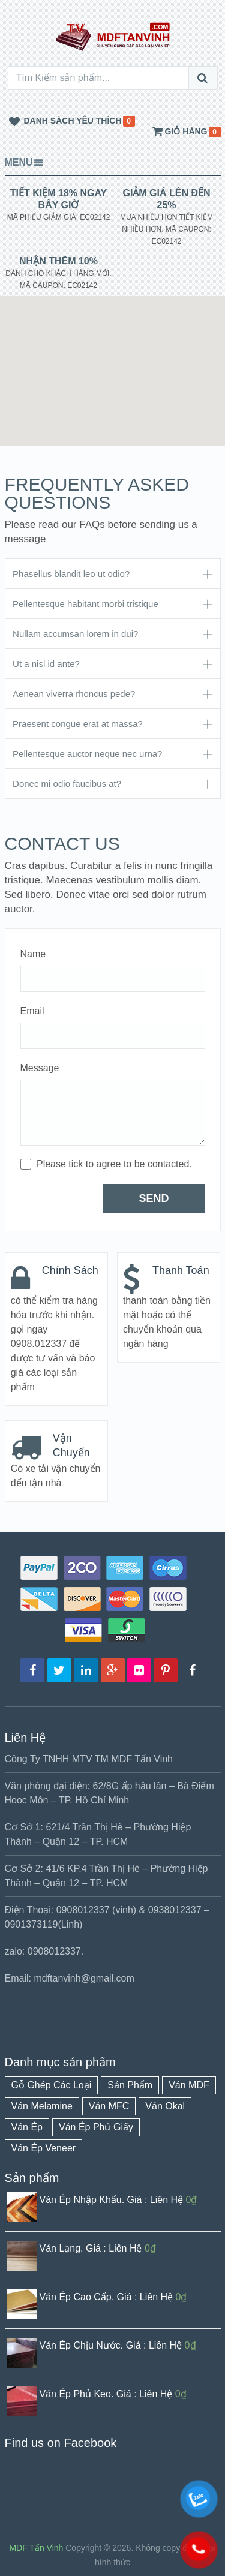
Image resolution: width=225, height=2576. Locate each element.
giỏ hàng (179, 131)
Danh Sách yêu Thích (63, 121)
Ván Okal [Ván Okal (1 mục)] (165, 2106)
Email (32, 1011)
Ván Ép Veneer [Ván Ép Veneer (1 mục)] (43, 2148)
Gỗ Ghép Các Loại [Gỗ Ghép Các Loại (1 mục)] (51, 2085)
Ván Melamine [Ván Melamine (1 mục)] (42, 2106)
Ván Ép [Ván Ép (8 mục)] (27, 2127)
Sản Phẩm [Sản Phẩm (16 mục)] (129, 2085)
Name (33, 954)
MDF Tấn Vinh (36, 2548)
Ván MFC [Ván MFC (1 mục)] (109, 2106)
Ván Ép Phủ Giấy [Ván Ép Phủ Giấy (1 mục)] (96, 2127)
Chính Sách (70, 1270)
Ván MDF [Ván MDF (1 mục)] (189, 2085)
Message (39, 1068)
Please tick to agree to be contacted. (114, 1164)
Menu (19, 162)
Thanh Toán (180, 1270)
